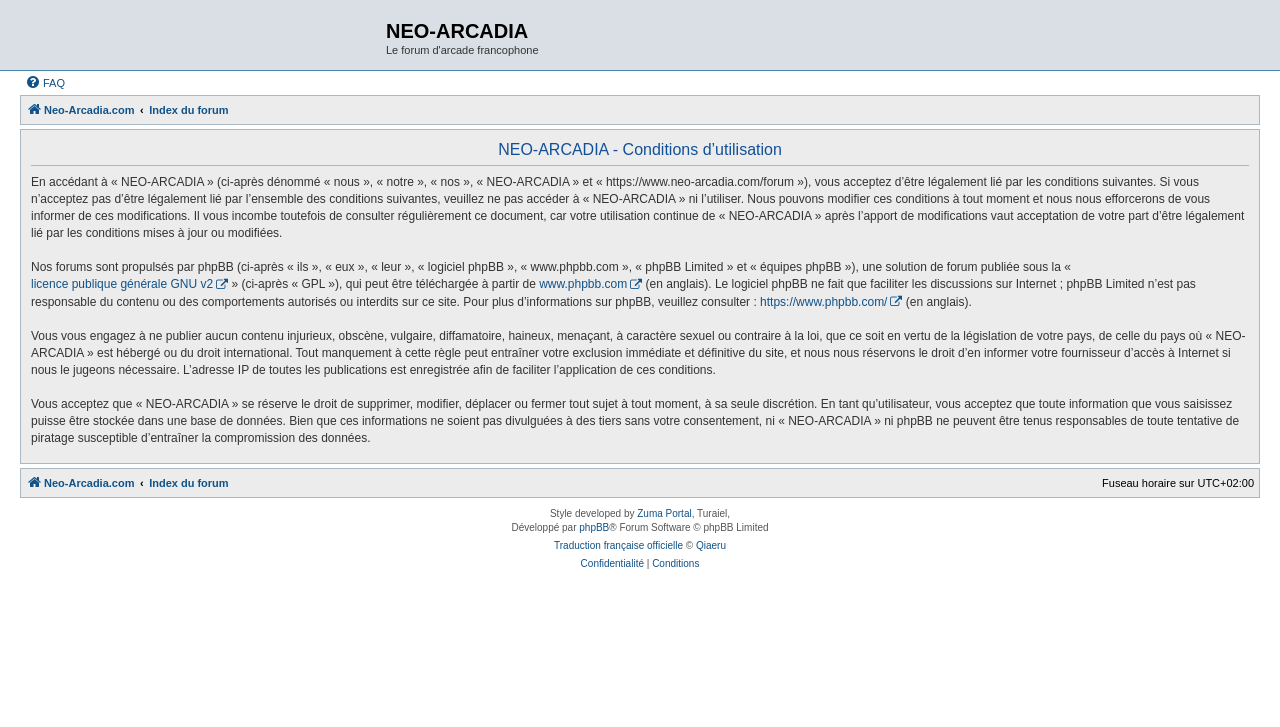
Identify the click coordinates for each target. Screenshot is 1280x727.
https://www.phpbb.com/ (823, 302)
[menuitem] (45, 83)
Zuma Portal (664, 513)
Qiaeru (711, 545)
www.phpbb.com (583, 284)
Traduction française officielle (618, 545)
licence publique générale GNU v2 (122, 284)
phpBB (594, 527)
